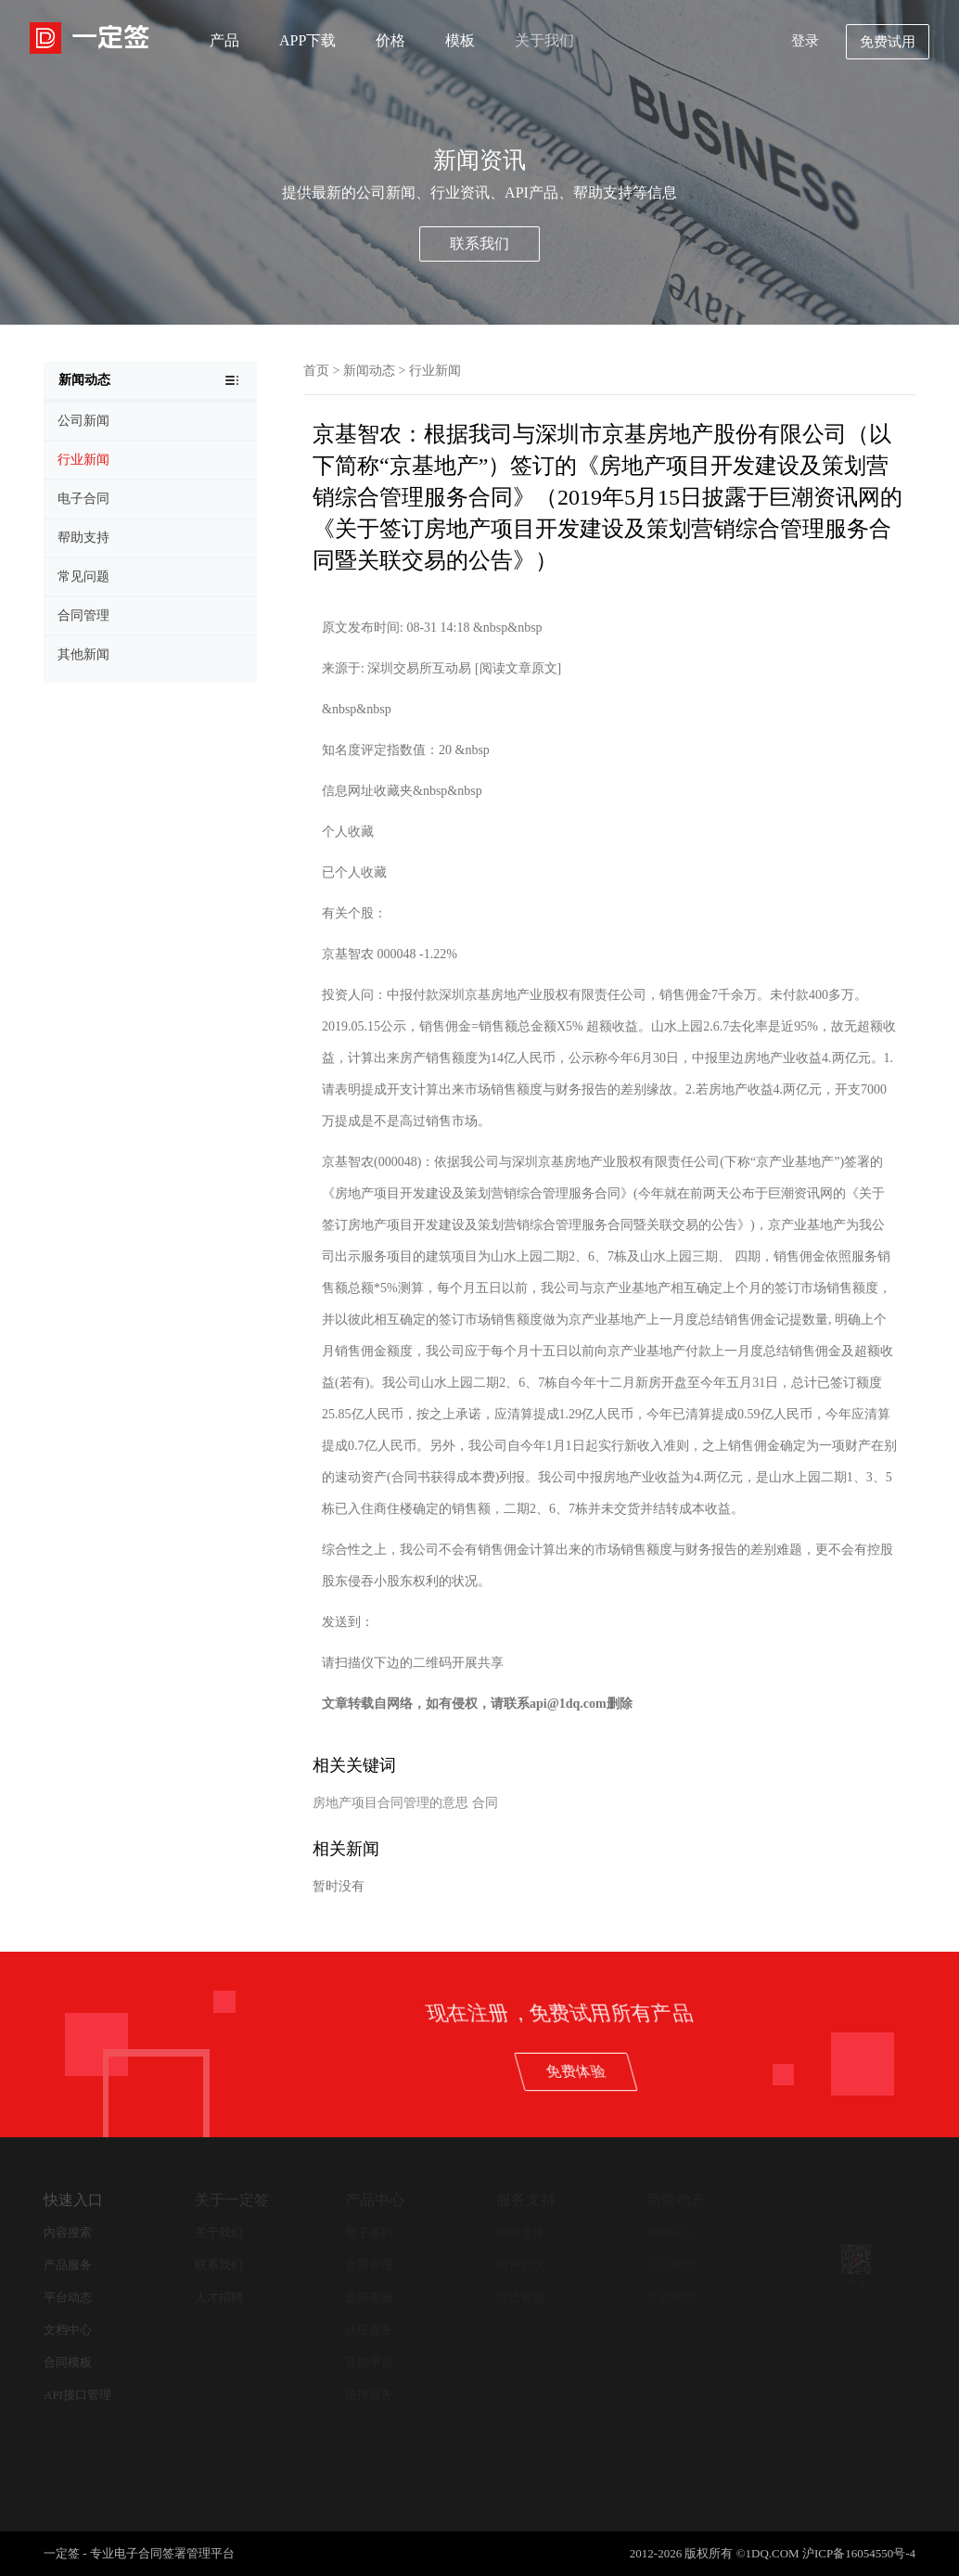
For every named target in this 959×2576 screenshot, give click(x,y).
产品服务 (68, 2265)
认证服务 (369, 2330)
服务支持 (526, 2200)
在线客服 (520, 2297)
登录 (805, 40)
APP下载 (307, 40)
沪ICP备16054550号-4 (858, 2553)
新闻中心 (670, 2232)
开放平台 (369, 2362)
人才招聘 (219, 2297)
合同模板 (68, 2362)
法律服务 (369, 2395)
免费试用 (887, 41)
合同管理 (369, 2265)
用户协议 (520, 2265)
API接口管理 (77, 2395)
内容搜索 (68, 2232)
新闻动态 (369, 371)
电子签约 (369, 2232)
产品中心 (374, 2200)
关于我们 (544, 40)
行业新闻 (435, 371)
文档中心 (68, 2330)
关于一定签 (232, 2200)
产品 (224, 40)
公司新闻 (670, 2265)
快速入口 (73, 2200)
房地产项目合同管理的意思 (390, 1803)
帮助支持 (520, 2232)
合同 (485, 1803)
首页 (316, 371)
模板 (460, 40)
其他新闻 (670, 2297)
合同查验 (369, 2297)
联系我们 (479, 243)
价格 (390, 40)
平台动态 (68, 2297)
